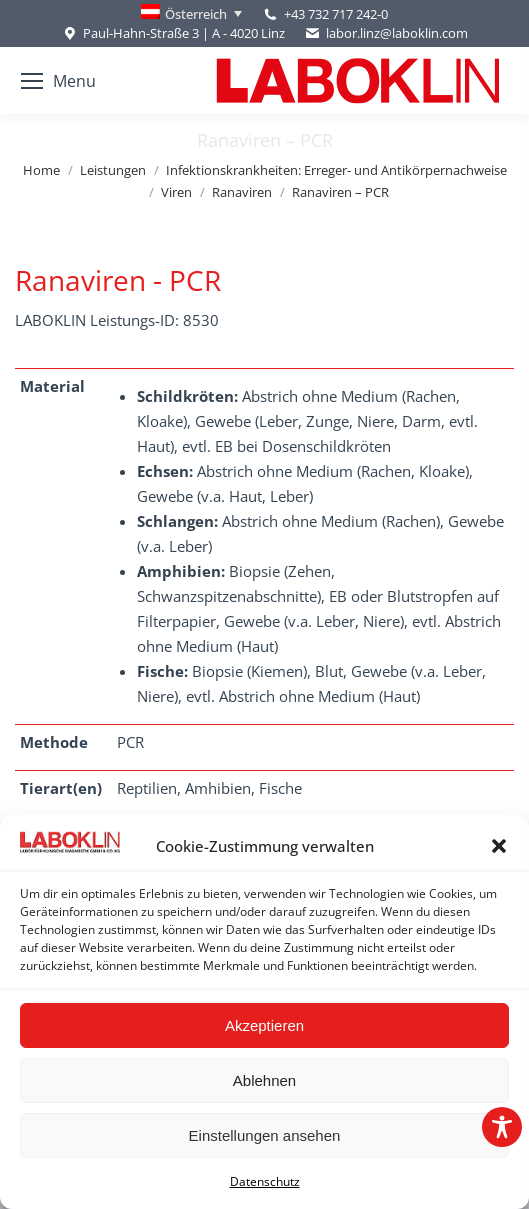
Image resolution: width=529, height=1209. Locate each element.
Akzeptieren (264, 1025)
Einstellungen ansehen (265, 1135)
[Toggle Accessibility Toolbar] (502, 1127)
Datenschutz (265, 1181)
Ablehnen (264, 1080)
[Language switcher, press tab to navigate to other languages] (191, 14)
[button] (499, 846)
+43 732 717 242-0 (336, 14)
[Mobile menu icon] (58, 81)
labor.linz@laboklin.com (386, 33)
